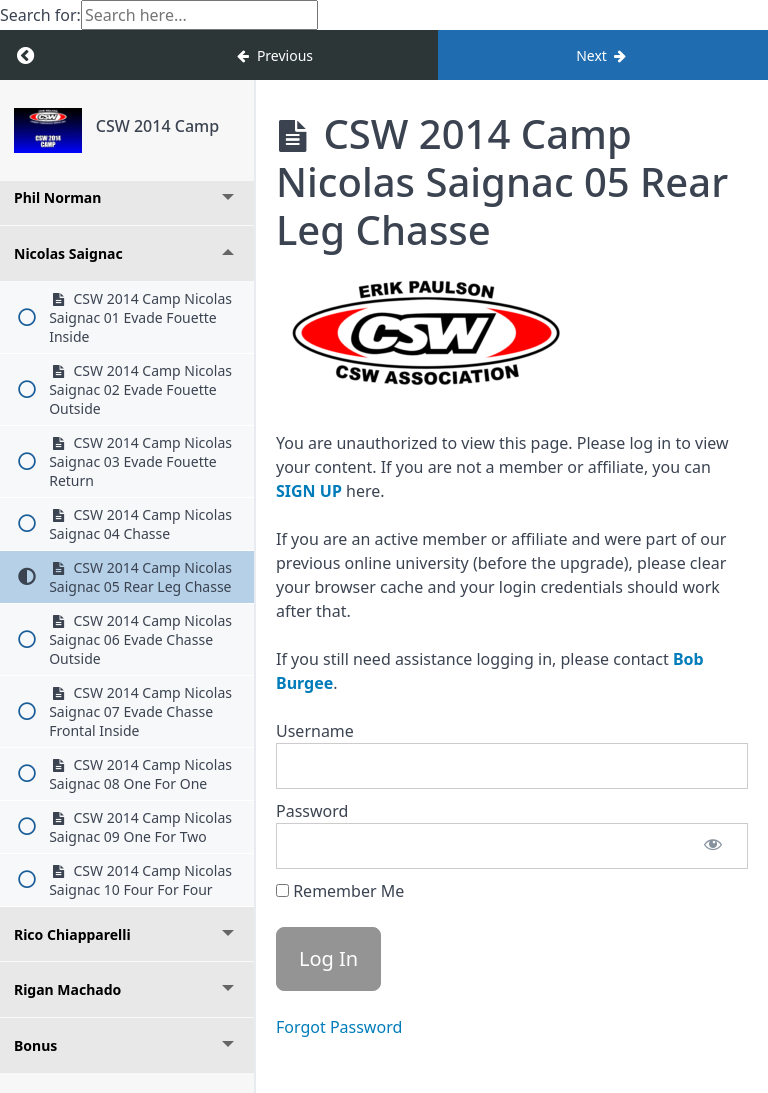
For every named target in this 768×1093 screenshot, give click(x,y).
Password (312, 811)
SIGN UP (309, 491)
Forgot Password (339, 1027)
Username (315, 731)
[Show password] (713, 846)
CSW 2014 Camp (157, 126)
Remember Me (340, 891)
